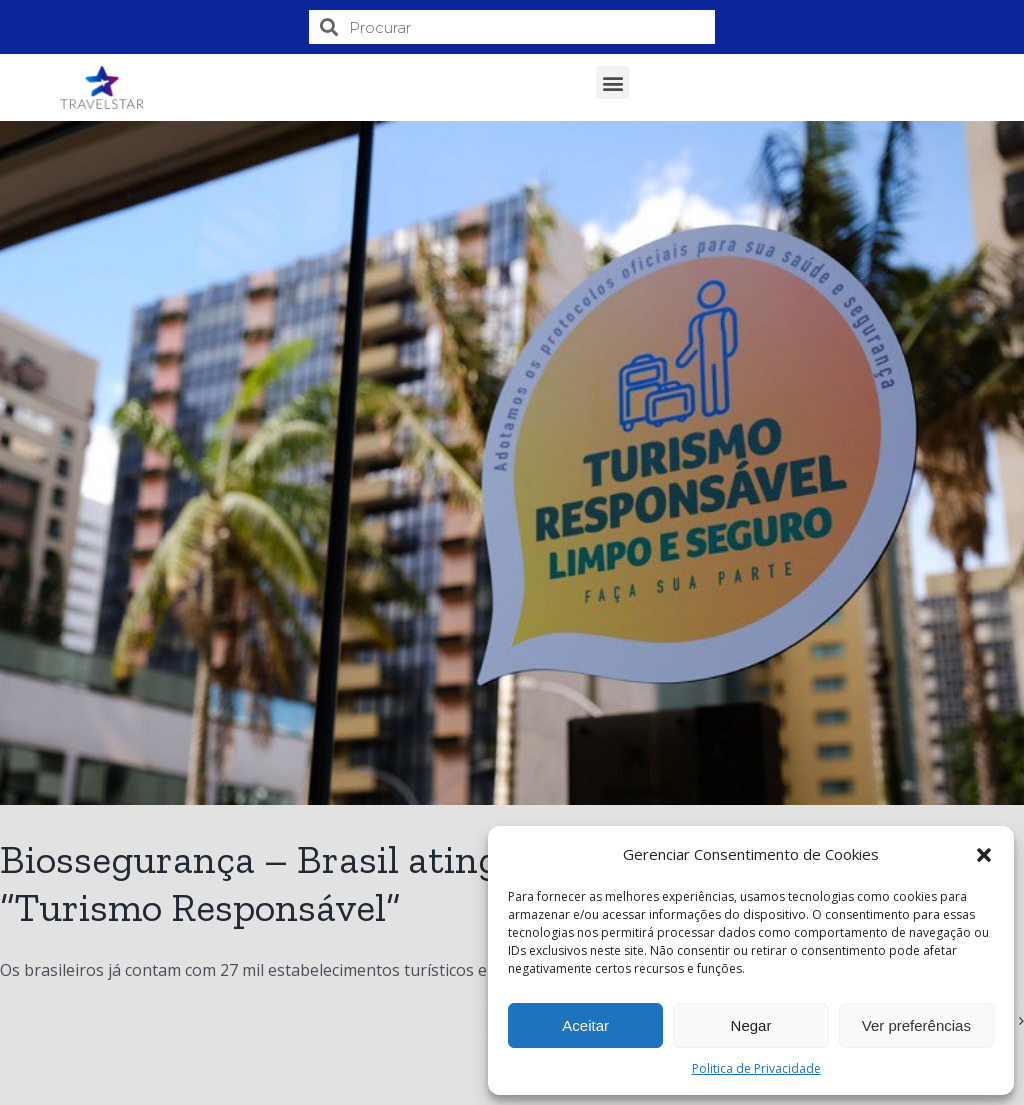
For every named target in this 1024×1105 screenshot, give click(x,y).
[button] (984, 855)
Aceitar (585, 1025)
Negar (751, 1025)
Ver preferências (916, 1025)
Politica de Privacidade (756, 1068)
